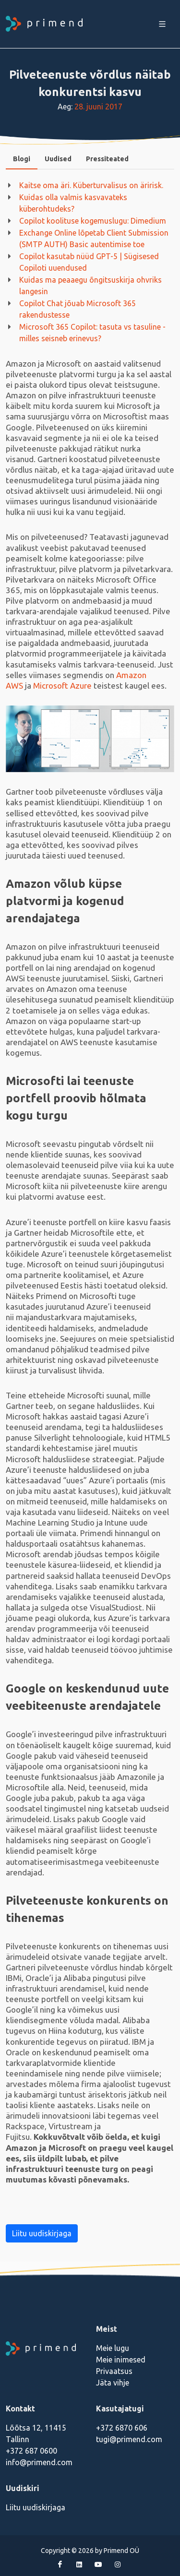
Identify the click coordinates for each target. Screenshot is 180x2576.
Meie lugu (112, 2348)
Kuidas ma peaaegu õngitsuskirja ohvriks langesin (90, 285)
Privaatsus (114, 2371)
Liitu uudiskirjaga (42, 2233)
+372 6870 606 (121, 2427)
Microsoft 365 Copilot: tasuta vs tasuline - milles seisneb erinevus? (92, 332)
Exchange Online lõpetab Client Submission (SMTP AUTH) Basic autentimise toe (93, 238)
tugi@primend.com (129, 2439)
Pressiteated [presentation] (107, 159)
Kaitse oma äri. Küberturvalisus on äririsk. (91, 185)
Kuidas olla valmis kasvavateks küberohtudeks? (73, 203)
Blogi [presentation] (21, 159)
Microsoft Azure (62, 685)
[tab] (21, 159)
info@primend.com (39, 2462)
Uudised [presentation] (58, 159)
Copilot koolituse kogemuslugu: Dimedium (92, 220)
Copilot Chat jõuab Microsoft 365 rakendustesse (77, 309)
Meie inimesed (120, 2359)
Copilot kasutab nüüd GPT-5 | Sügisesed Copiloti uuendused (89, 262)
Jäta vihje (112, 2382)
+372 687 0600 (31, 2450)
